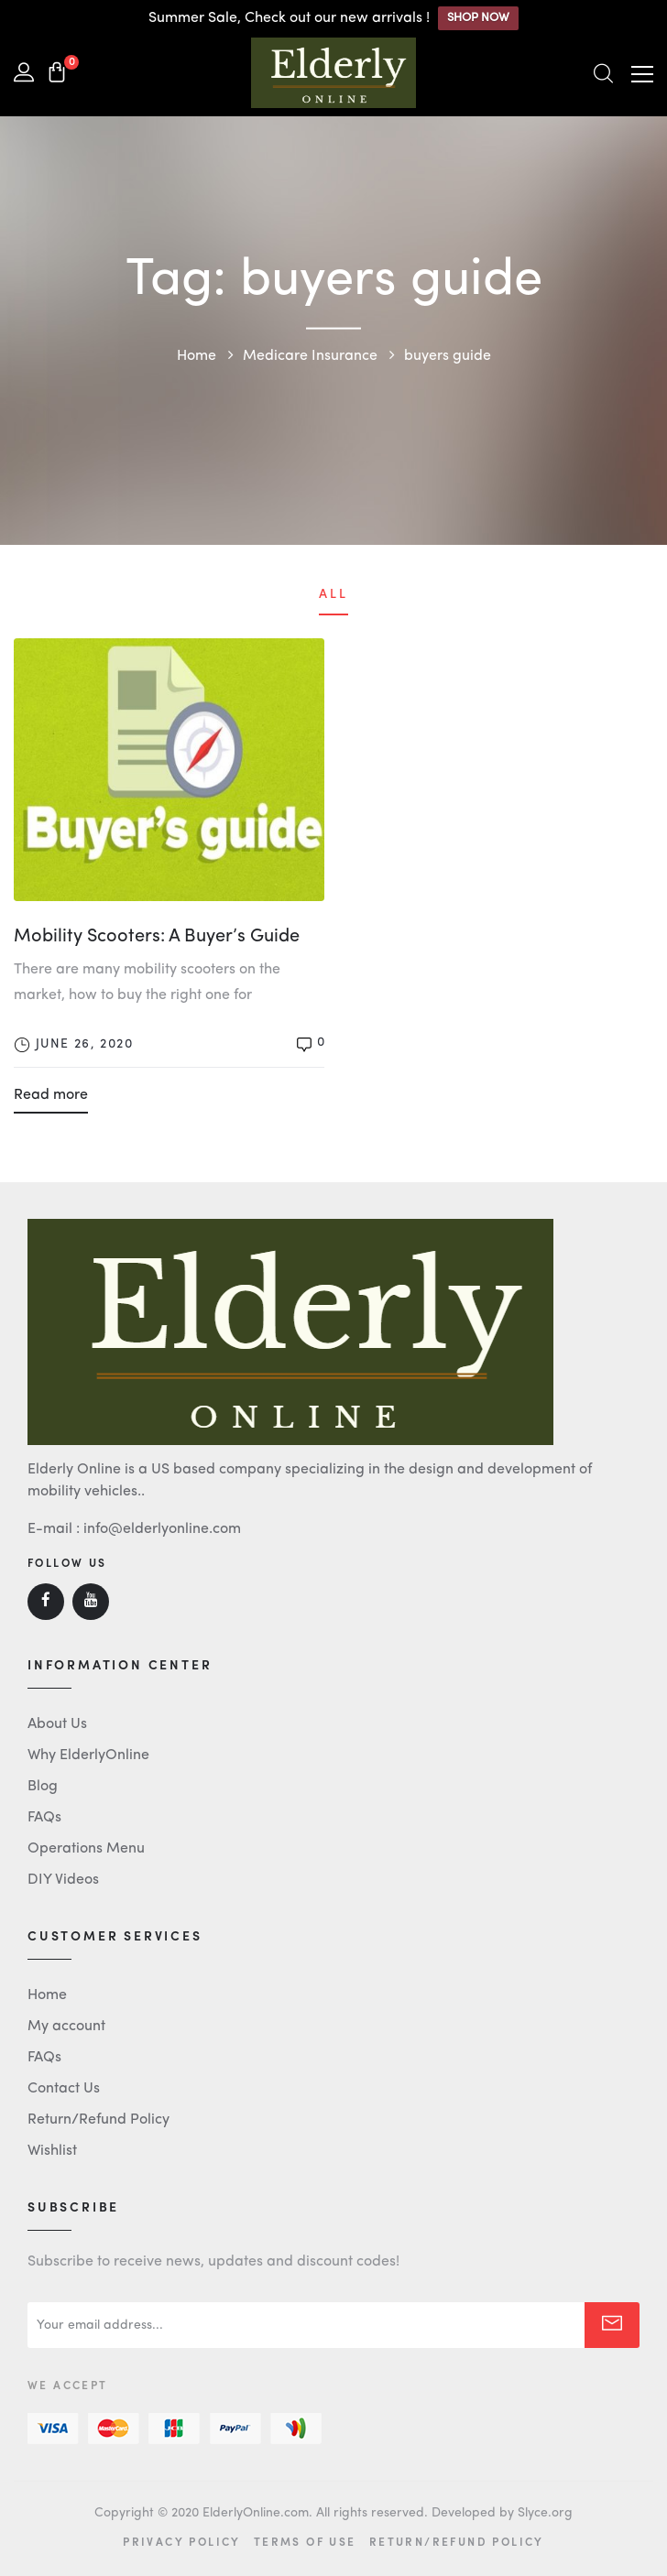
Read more (51, 1095)
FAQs (44, 1817)
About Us (57, 1724)
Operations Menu (86, 1849)
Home (47, 1995)
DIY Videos (63, 1880)
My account (66, 2026)
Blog (42, 1786)
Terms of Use (305, 2541)
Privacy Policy (182, 2541)
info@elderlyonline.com (162, 1529)
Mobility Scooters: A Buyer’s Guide (157, 937)
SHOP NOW (478, 18)
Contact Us (63, 2088)
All (333, 594)
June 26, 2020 (84, 1044)
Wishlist (52, 2151)
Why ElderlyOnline (88, 1755)
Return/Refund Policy (98, 2120)
